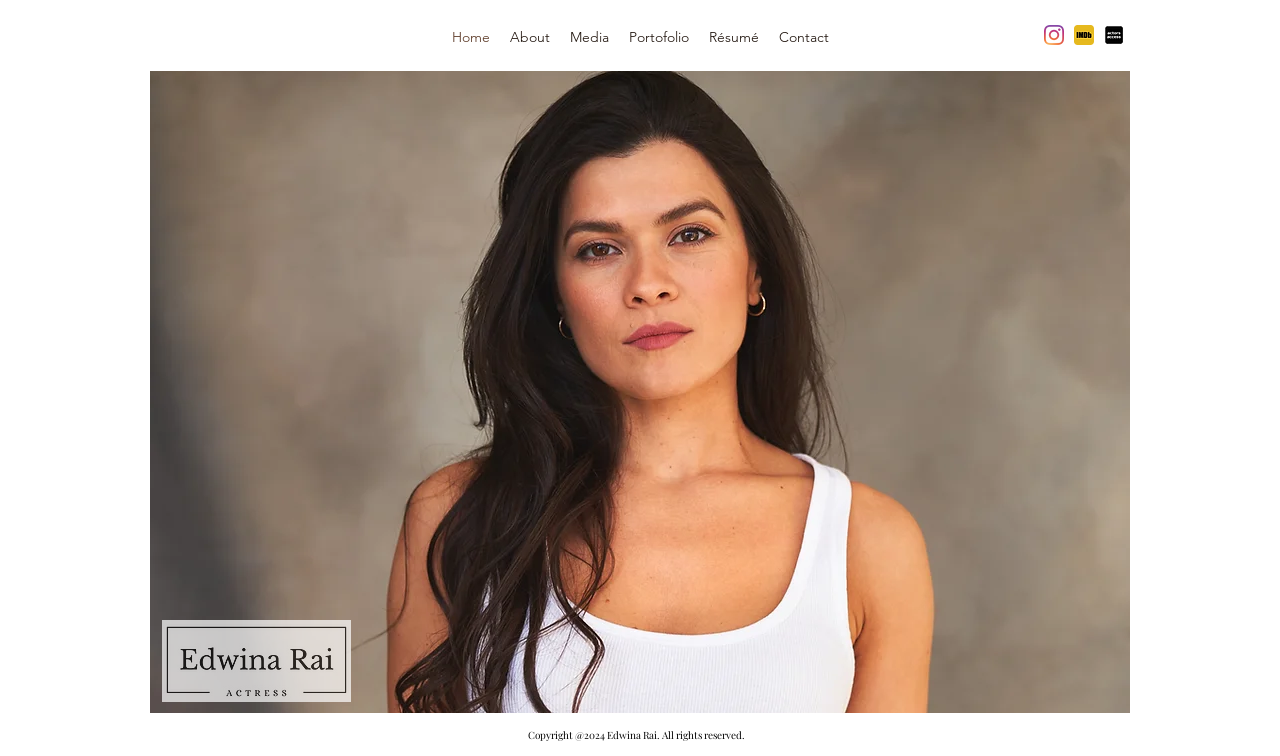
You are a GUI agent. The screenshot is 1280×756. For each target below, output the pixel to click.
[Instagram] (1054, 35)
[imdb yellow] (1084, 35)
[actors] (1114, 35)
